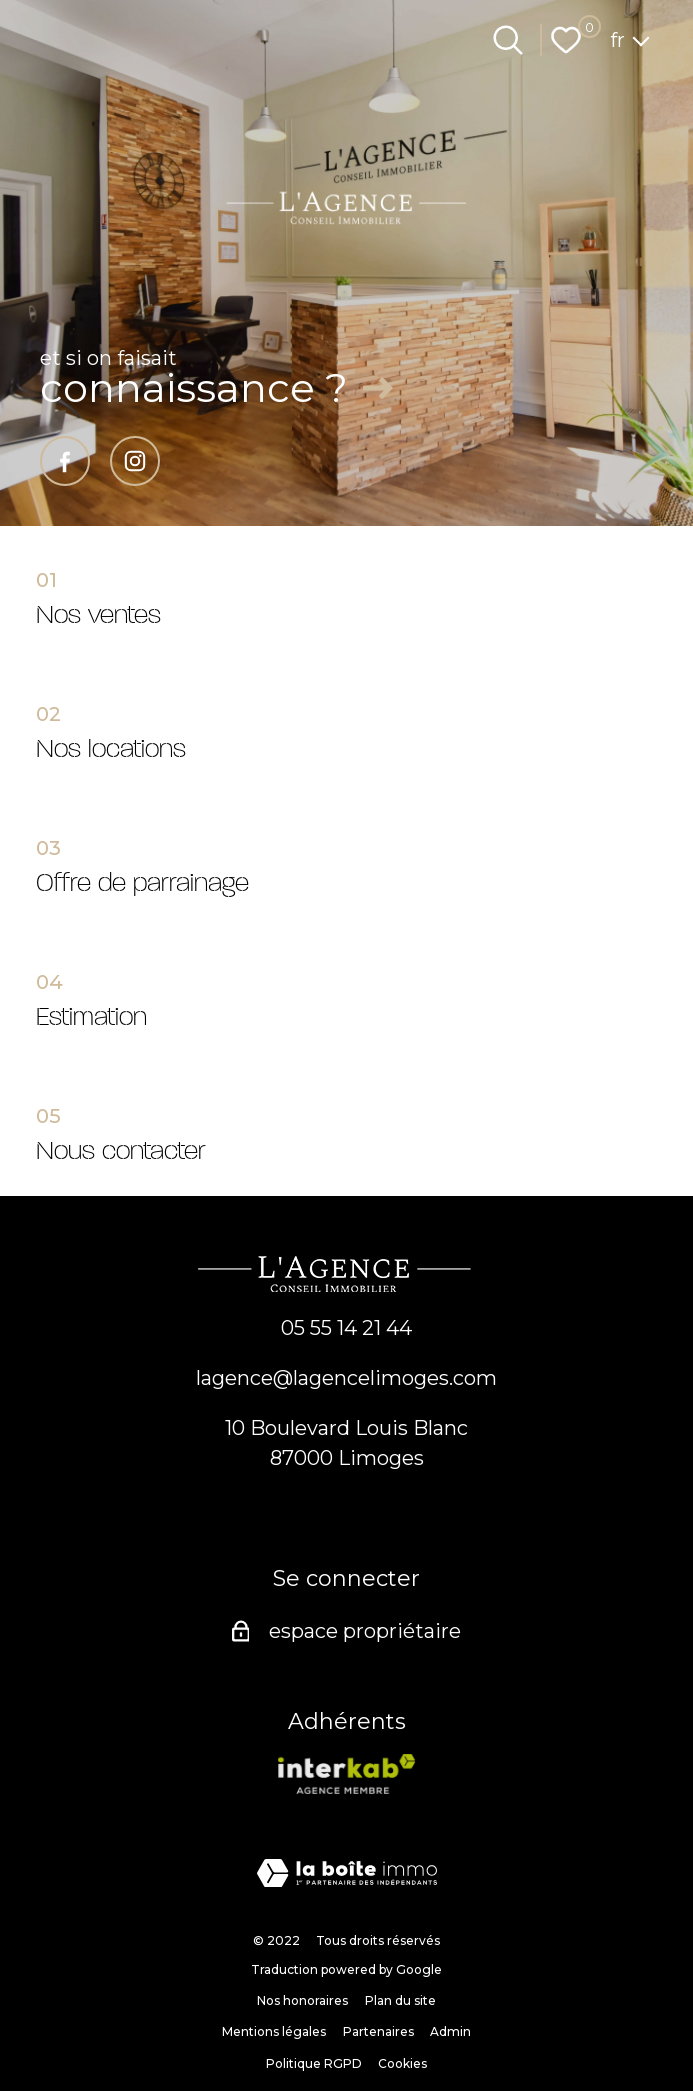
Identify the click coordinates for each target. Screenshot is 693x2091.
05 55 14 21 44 (346, 1328)
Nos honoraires (302, 2000)
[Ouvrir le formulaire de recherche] (508, 40)
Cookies (402, 2063)
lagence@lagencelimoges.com (346, 1378)
